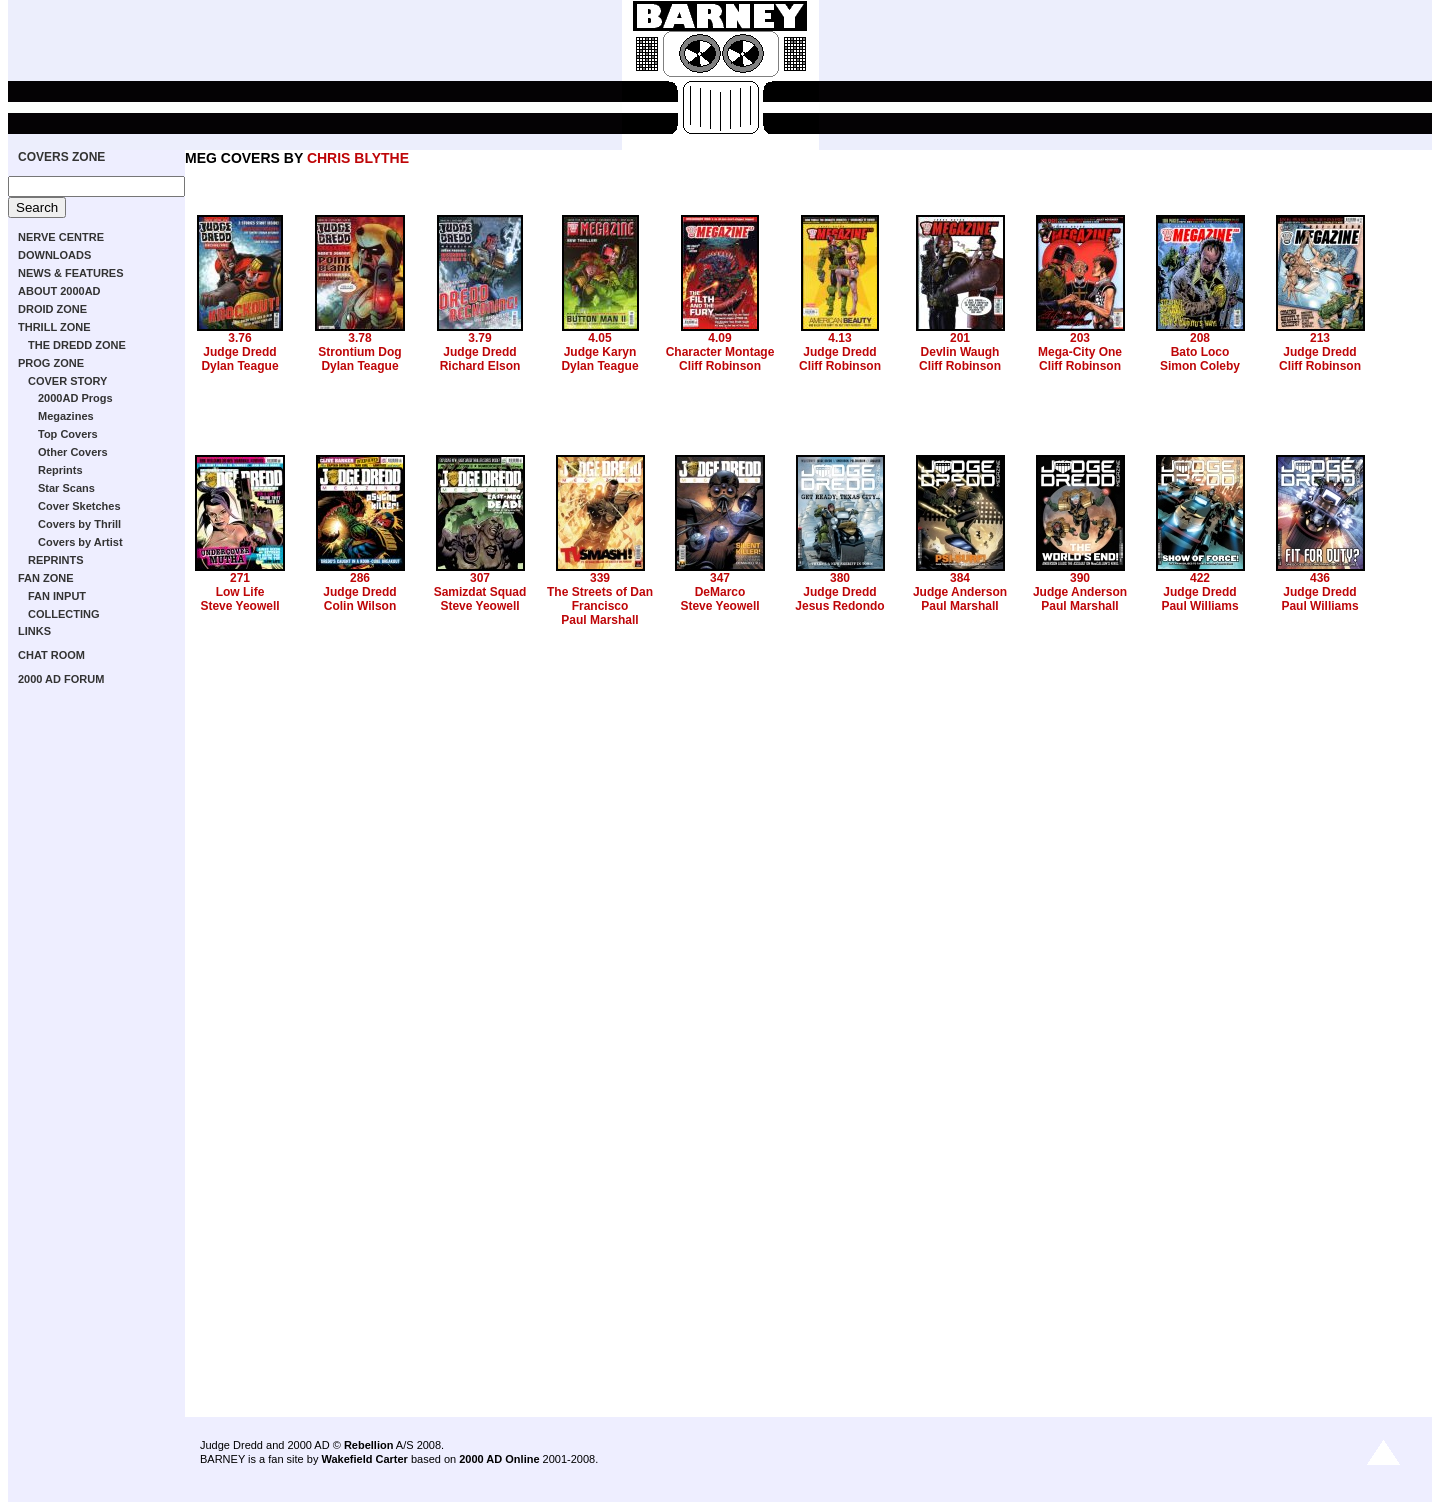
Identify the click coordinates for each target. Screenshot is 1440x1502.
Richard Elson (480, 366)
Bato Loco (1200, 352)
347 (720, 578)
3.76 (239, 338)
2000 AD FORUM (61, 679)
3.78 (359, 338)
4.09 (719, 338)
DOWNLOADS (54, 255)
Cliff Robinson (720, 366)
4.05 (599, 338)
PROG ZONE (51, 363)
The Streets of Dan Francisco (600, 599)
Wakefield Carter (364, 1459)
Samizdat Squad (480, 592)
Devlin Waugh (960, 352)
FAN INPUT (57, 596)
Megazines (66, 416)
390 (1080, 578)
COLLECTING (64, 614)
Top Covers (68, 434)
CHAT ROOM (51, 655)
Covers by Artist (80, 542)
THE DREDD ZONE (77, 345)
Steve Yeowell (239, 606)
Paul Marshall (599, 620)
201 (960, 338)
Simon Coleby (1200, 366)
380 (840, 578)
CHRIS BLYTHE (358, 158)
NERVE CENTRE (61, 237)
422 (1200, 578)
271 (240, 578)
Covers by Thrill (79, 524)
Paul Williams (1199, 606)
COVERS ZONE (61, 157)
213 (1320, 338)
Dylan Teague (239, 366)
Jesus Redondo (839, 606)
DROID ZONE (52, 309)
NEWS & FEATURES (71, 273)
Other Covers (73, 452)
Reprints (60, 470)
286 (360, 578)
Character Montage (720, 352)
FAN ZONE (46, 578)
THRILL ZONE (54, 327)
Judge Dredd (239, 352)
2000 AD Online (499, 1459)
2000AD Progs (75, 398)
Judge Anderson (960, 592)
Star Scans (66, 488)
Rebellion (369, 1445)
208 (1200, 338)
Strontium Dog (359, 352)
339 (600, 578)
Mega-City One (1080, 352)
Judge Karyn (600, 352)
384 (960, 578)
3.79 (479, 338)
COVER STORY (67, 381)
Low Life (240, 592)
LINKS (34, 631)
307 (480, 578)
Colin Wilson (360, 606)
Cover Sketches (79, 506)
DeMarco (720, 592)
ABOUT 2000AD (59, 291)
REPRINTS (56, 560)
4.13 (839, 338)
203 (1080, 338)
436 (1320, 578)
